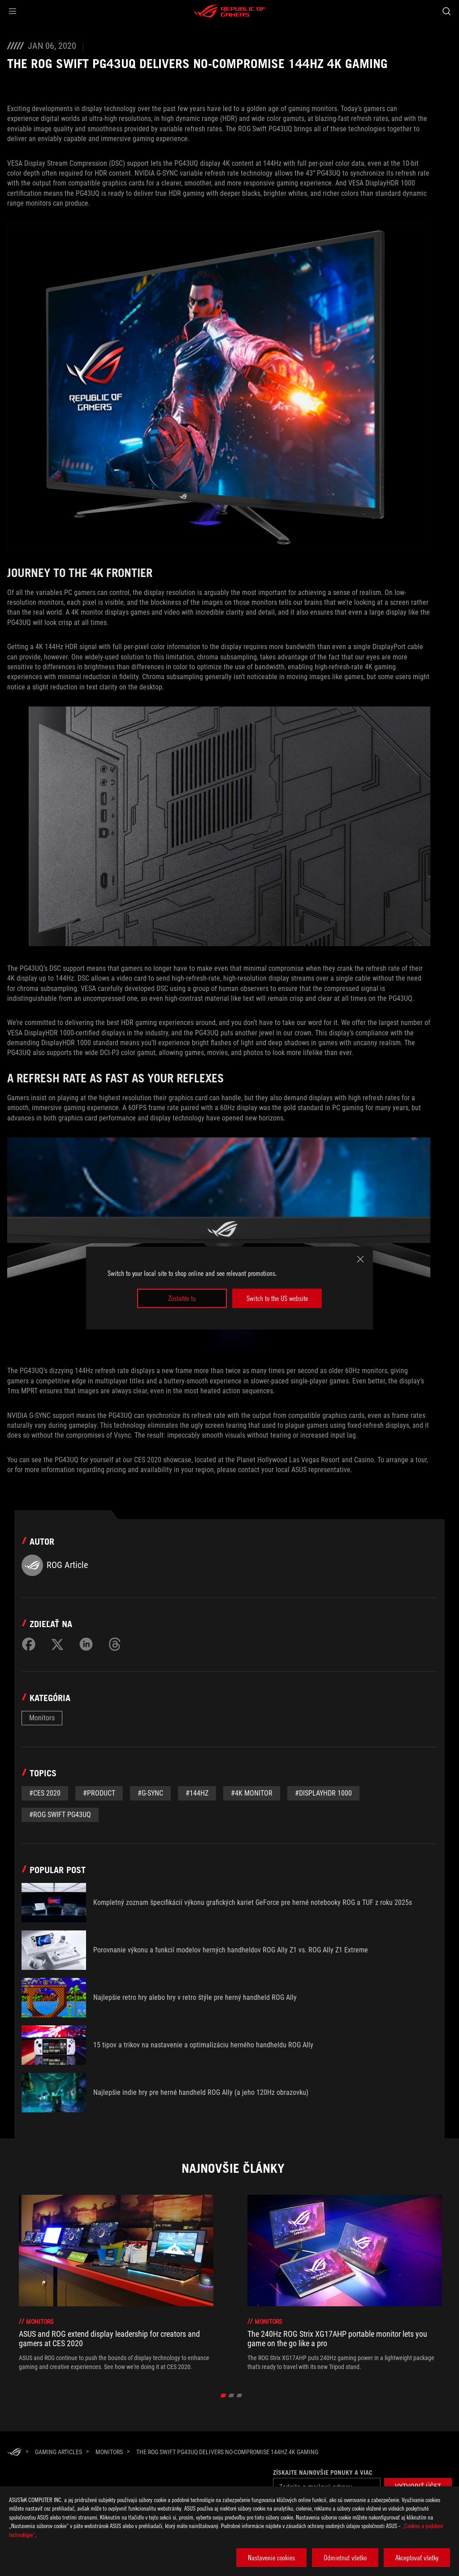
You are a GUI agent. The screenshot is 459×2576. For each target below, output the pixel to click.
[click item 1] (231, 2395)
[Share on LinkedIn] (86, 1644)
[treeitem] (116, 2283)
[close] (360, 1259)
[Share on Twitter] (57, 1644)
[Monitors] (109, 2451)
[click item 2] (239, 2395)
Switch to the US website (277, 1298)
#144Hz (197, 1793)
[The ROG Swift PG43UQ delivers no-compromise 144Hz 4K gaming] (227, 2451)
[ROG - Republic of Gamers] (229, 11)
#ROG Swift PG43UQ (60, 1814)
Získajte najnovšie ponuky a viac (322, 2472)
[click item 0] (223, 2395)
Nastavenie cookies (271, 2557)
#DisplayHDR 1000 (323, 1793)
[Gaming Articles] (58, 2451)
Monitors (42, 1718)
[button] (12, 11)
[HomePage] (14, 2452)
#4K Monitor (252, 1793)
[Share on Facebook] (29, 1644)
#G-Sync (150, 1793)
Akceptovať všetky (416, 2557)
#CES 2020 (45, 1793)
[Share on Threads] (115, 1644)
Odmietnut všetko (345, 2557)
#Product (99, 1793)
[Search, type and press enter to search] (446, 11)
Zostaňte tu (182, 1298)
